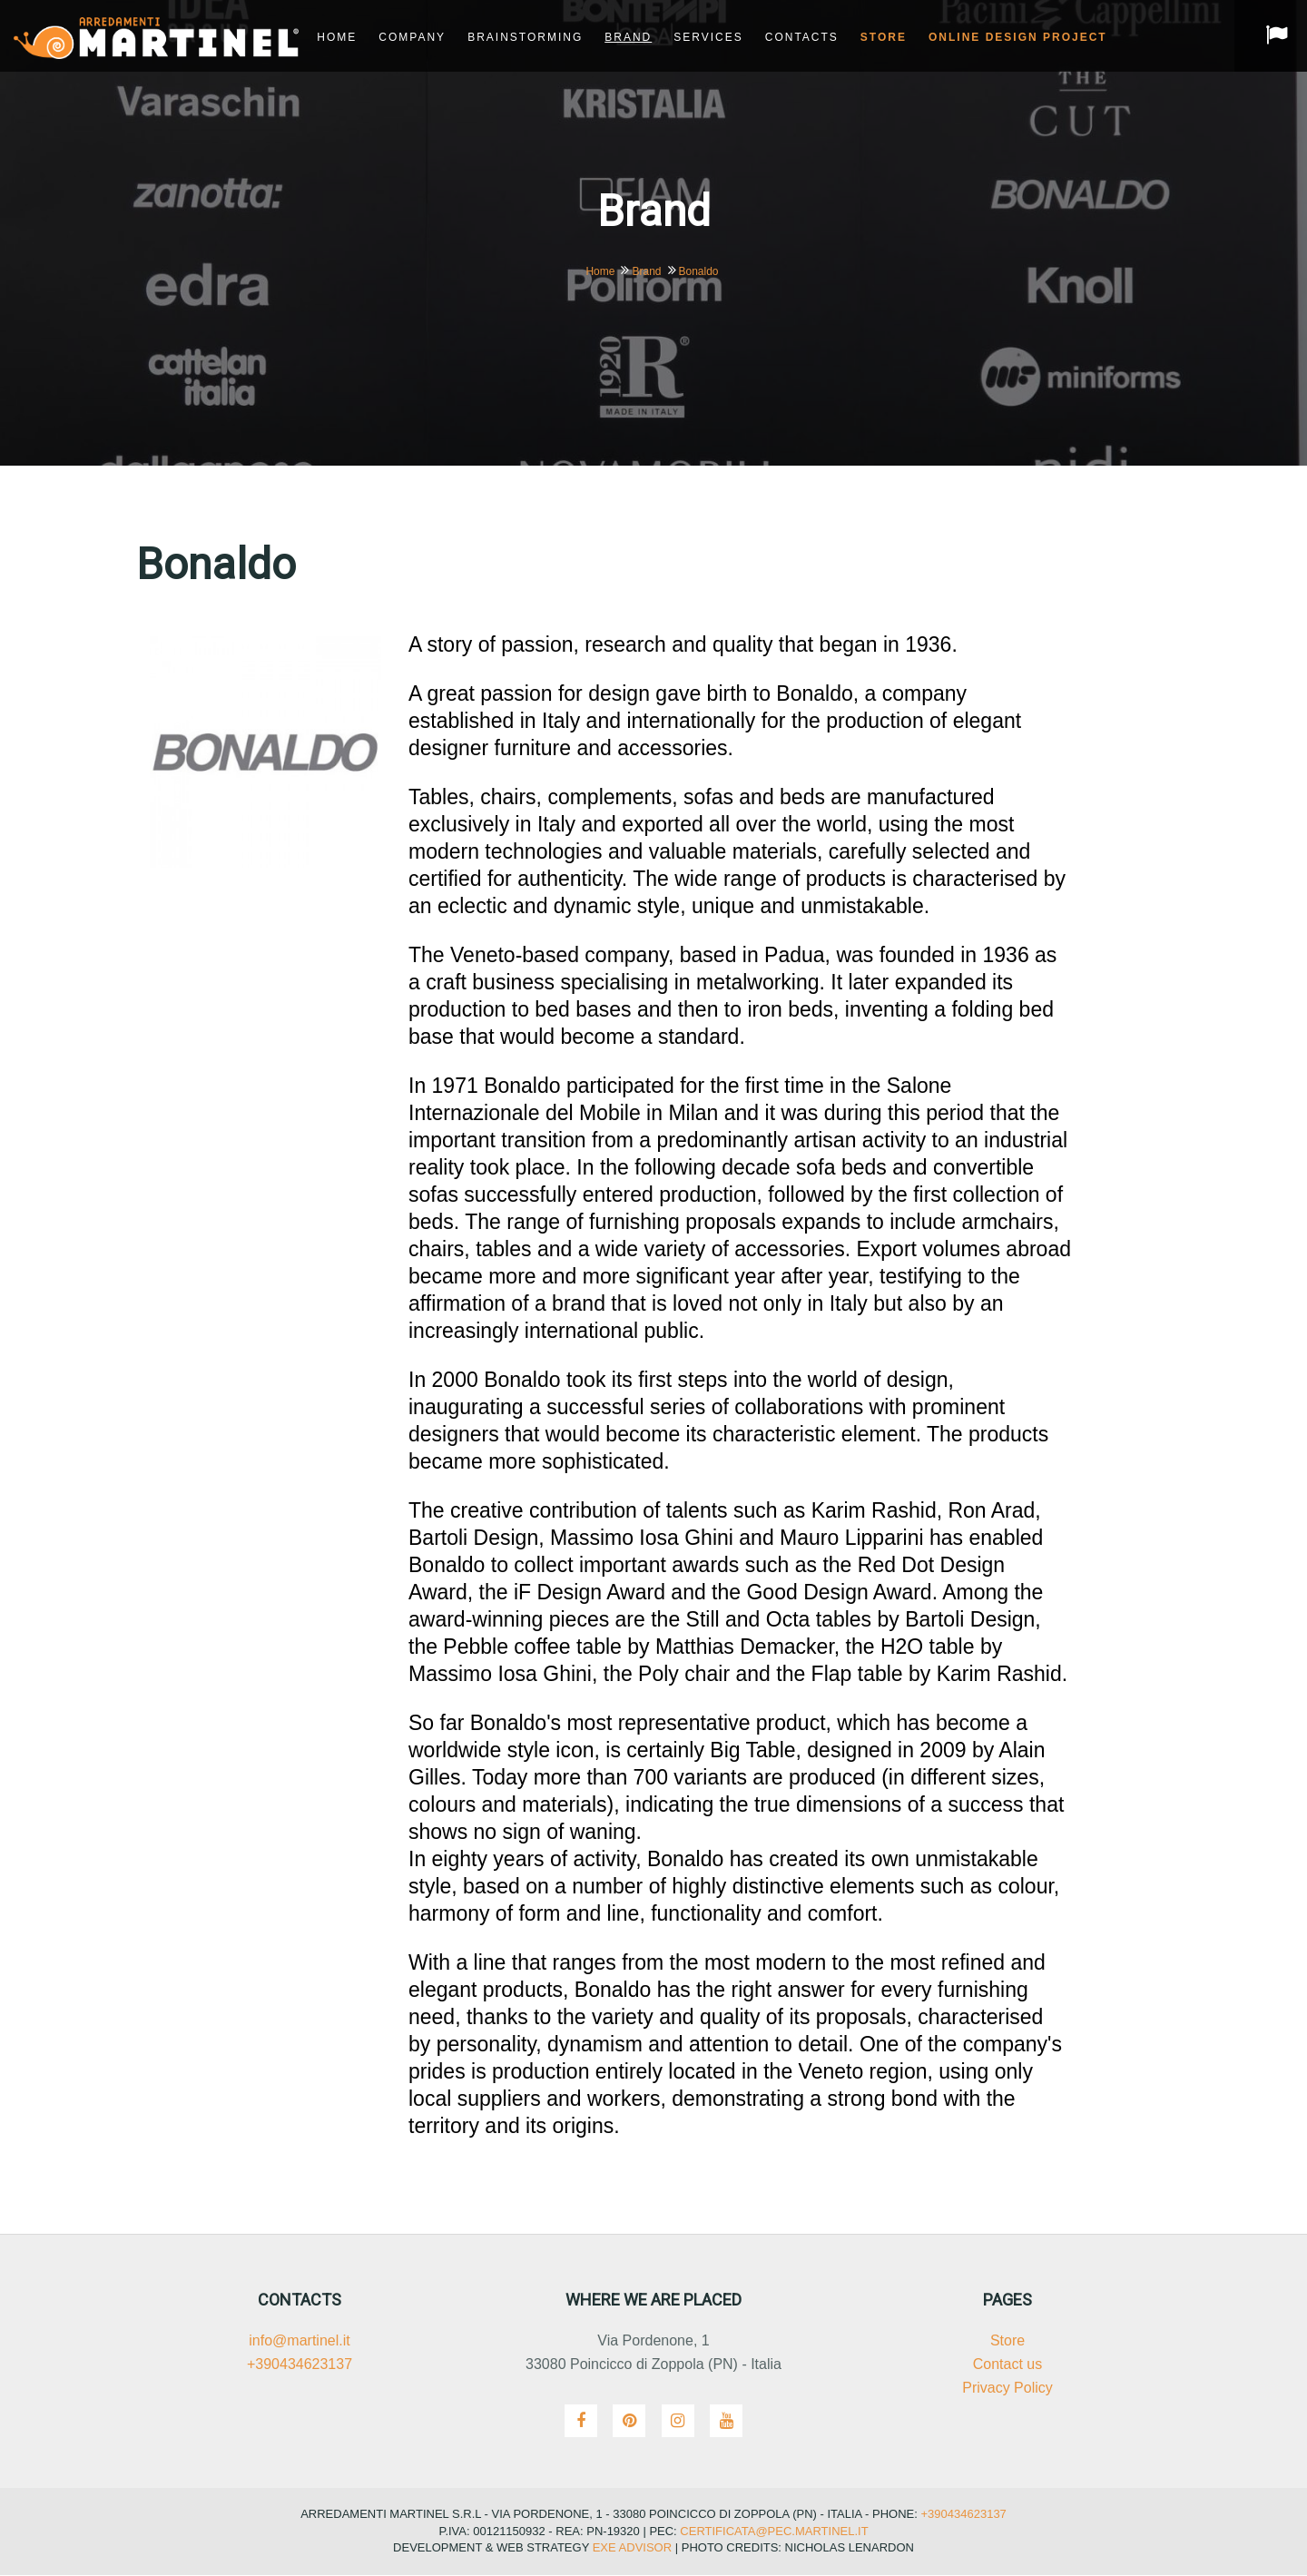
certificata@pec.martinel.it (773, 2532)
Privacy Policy (1007, 2388)
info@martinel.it (299, 2341)
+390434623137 (299, 2365)
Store (1007, 2341)
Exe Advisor (632, 2548)
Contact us (1007, 2365)
